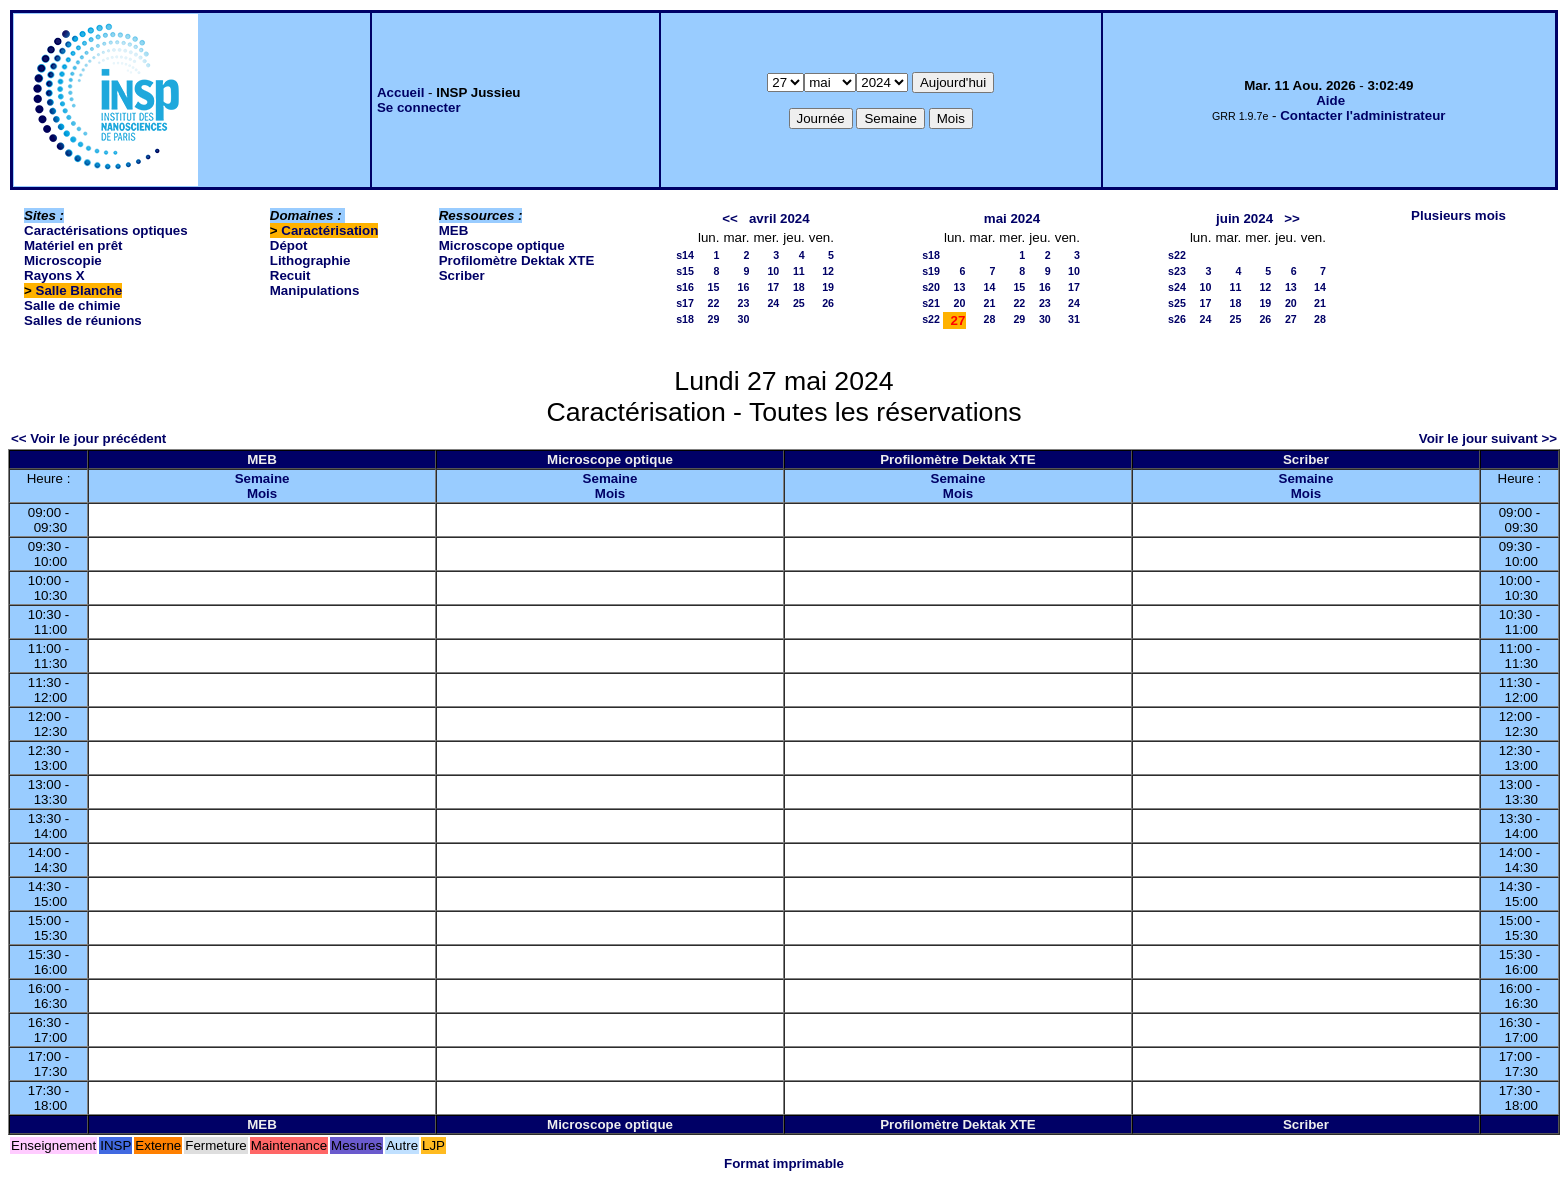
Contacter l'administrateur (1362, 115)
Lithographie (310, 260)
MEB (454, 230)
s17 (685, 303)
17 (773, 287)
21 (989, 303)
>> (1292, 218)
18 (799, 287)
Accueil (400, 92)
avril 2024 (779, 218)
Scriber (462, 275)
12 (828, 271)
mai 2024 (1012, 218)
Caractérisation (329, 230)
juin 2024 (1244, 218)
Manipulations (315, 290)
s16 (685, 287)
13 (960, 287)
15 (714, 287)
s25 (1177, 303)
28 (989, 319)
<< (730, 218)
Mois (262, 493)
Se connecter (419, 107)
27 (1291, 319)
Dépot (289, 245)
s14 (685, 255)
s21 (931, 303)
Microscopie (63, 260)
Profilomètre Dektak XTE (517, 260)
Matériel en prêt (73, 245)
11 (799, 271)
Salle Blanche (79, 290)
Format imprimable (784, 1163)
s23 (1177, 271)
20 (960, 303)
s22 (931, 319)
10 (773, 271)
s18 (685, 319)
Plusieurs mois (1458, 215)
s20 (931, 287)
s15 (685, 271)
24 (773, 303)
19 (828, 287)
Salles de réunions (83, 320)
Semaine (262, 478)
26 (828, 303)
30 (744, 319)
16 (744, 287)
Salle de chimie (72, 305)
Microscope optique (502, 245)
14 (989, 287)
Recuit (290, 275)
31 (1074, 319)
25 (799, 303)
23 (744, 303)
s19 (931, 271)
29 (714, 319)
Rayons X (54, 275)
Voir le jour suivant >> (1488, 438)
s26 (1177, 319)
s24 (1177, 287)
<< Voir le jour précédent (88, 438)
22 (714, 303)
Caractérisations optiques (106, 230)
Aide (1330, 100)
